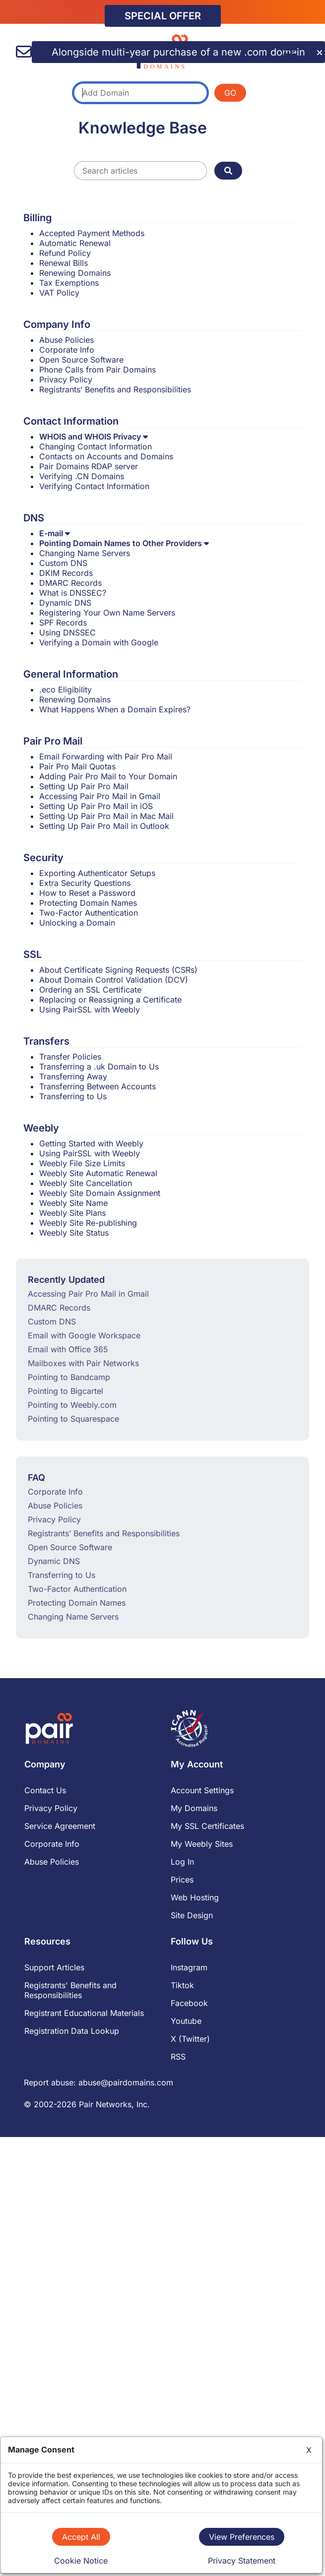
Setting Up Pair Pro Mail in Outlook (104, 826)
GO (230, 93)
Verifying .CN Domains (81, 476)
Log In (182, 1862)
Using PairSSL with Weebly (89, 1009)
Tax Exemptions (69, 283)
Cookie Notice (81, 2561)
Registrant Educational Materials (84, 2013)
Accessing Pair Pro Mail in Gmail (99, 796)
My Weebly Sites (202, 1844)
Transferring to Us (73, 1096)
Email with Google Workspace (84, 1335)
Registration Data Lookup (71, 2031)
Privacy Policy (65, 379)
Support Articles (54, 1967)
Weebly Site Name (73, 1203)
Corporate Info (66, 350)
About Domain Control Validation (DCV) (113, 980)
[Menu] (291, 48)
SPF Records (63, 623)
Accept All (81, 2537)
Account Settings (202, 1790)
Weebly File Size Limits (82, 1163)
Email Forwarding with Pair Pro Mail (105, 756)
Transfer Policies (70, 1057)
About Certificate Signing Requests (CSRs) (118, 970)
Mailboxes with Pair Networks (83, 1363)
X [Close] (309, 2450)
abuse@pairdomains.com (125, 2082)
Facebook (189, 2003)
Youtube (186, 2021)
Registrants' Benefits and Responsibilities (70, 1990)
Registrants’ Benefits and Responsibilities (115, 389)
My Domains (194, 1808)
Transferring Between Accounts (97, 1086)
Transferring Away (73, 1076)
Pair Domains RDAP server (88, 466)
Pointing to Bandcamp (69, 1377)
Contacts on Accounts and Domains (106, 456)
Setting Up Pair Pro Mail (84, 786)
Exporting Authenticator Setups (97, 873)
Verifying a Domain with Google (98, 642)
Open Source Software (81, 360)
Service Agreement (59, 1826)
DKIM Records (66, 573)
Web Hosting (195, 1897)
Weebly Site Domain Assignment (99, 1193)
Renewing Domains (75, 273)
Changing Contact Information (95, 446)
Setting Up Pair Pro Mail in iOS (96, 806)
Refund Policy (65, 253)
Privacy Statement (241, 2561)
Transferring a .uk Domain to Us (99, 1066)
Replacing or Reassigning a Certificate (110, 1000)
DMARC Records (70, 583)
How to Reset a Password (87, 893)
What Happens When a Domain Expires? (115, 709)
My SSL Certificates (207, 1826)
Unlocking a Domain (77, 923)
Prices (182, 1880)
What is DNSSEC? (72, 593)
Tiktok (182, 1985)
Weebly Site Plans (72, 1213)
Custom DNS (63, 563)
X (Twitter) (190, 2039)
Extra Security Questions (84, 883)
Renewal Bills (63, 263)
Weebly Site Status (74, 1233)
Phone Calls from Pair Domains (97, 370)
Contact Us (45, 1790)
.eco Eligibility (65, 689)
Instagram (189, 1967)
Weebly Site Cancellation (85, 1183)
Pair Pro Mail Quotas (77, 766)
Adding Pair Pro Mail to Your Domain (108, 776)
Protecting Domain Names (88, 903)
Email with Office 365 (68, 1349)
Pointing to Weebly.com (72, 1405)
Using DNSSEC (67, 632)
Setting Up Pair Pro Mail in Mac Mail (106, 816)
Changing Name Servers (84, 553)
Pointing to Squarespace (73, 1419)
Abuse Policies (66, 340)
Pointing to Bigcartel (65, 1391)
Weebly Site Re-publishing (88, 1223)
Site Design (192, 1915)
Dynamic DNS (65, 603)
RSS (178, 2057)
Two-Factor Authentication (88, 913)
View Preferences (241, 2537)
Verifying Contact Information (94, 486)
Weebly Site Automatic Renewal (98, 1173)
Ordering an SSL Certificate (90, 990)
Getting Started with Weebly (91, 1143)
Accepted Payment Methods (91, 233)
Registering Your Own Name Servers (107, 613)
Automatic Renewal (75, 243)
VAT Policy (59, 293)
